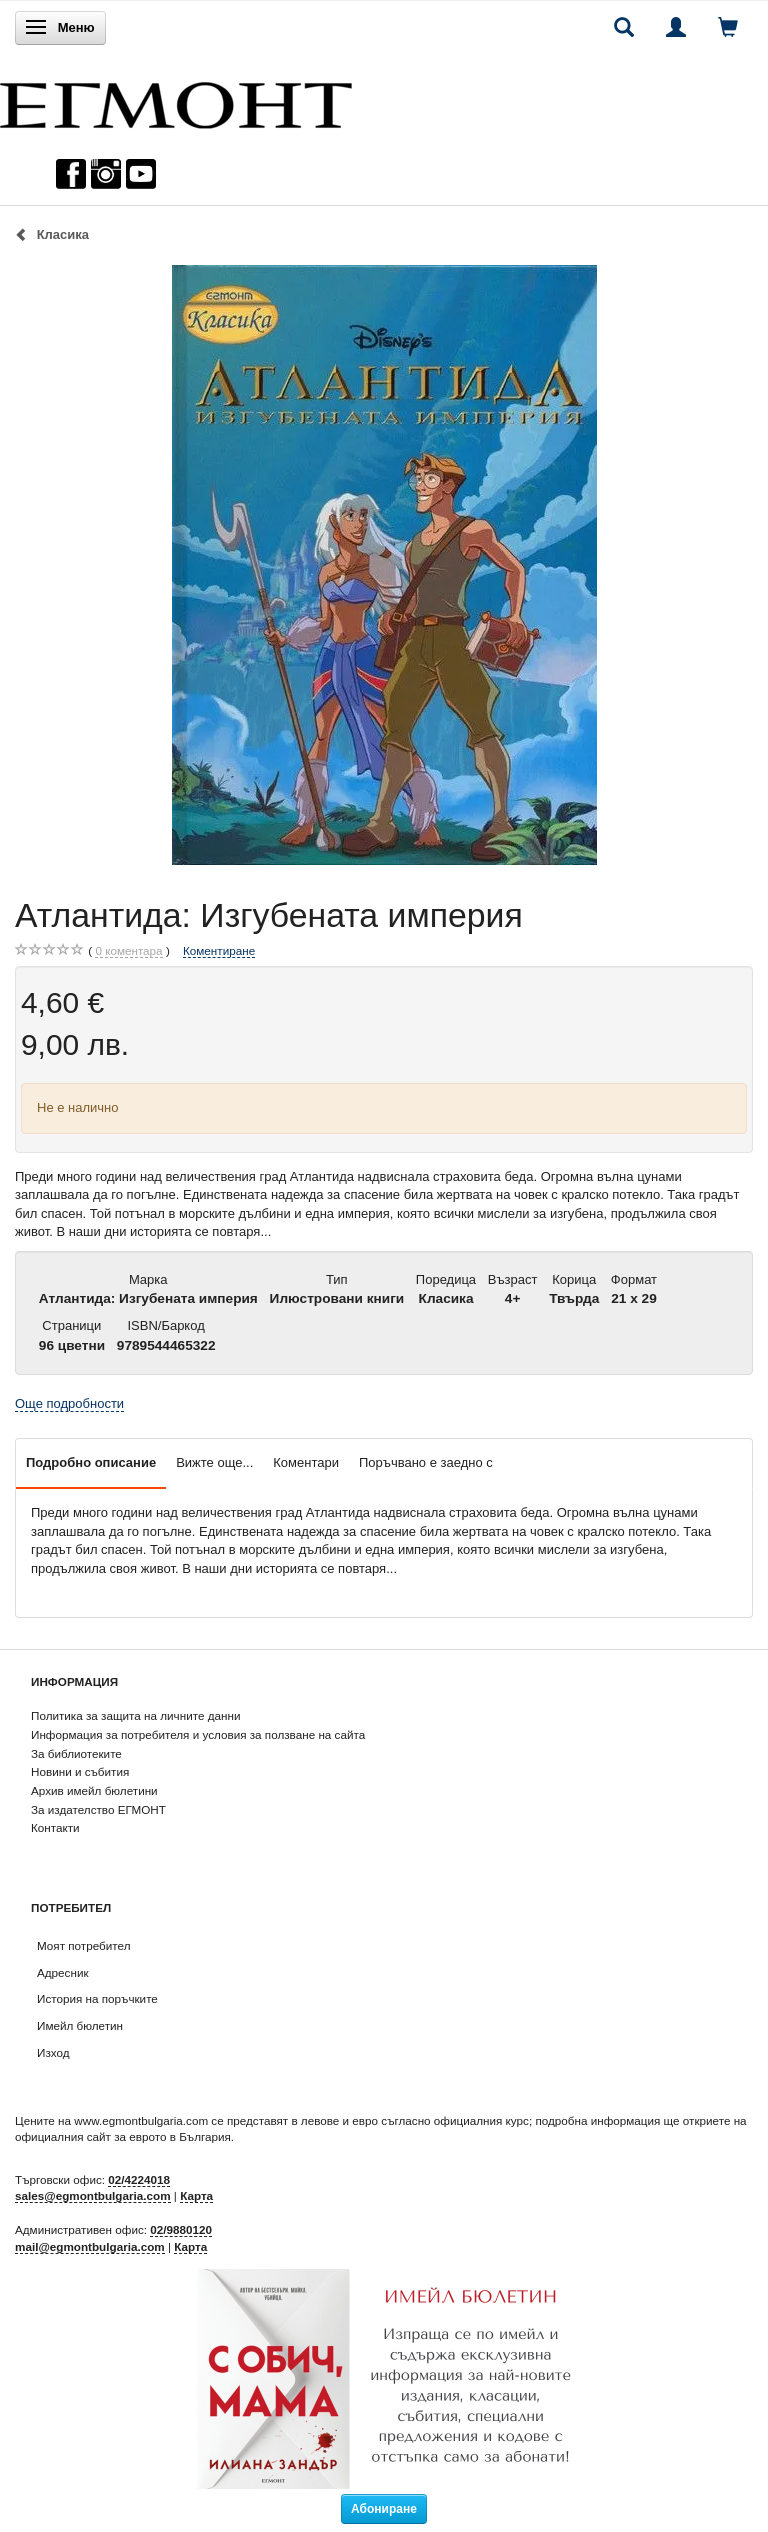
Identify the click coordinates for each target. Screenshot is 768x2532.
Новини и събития (80, 1771)
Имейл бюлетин (80, 2025)
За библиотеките (76, 1753)
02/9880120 (181, 2229)
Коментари (306, 1462)
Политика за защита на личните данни (135, 1715)
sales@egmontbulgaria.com (93, 2195)
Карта (196, 2195)
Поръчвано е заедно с (426, 1462)
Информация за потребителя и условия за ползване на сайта (198, 1734)
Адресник (63, 1972)
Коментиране (219, 950)
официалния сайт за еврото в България (123, 2136)
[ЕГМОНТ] (176, 100)
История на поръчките (97, 1998)
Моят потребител (83, 1945)
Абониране (384, 2509)
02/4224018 (139, 2179)
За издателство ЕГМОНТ (98, 1809)
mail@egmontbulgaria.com (90, 2246)
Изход (53, 2052)
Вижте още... (214, 1462)
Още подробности (69, 1403)
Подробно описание (91, 1462)
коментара (128, 951)
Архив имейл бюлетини (94, 1790)
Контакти (55, 1827)
